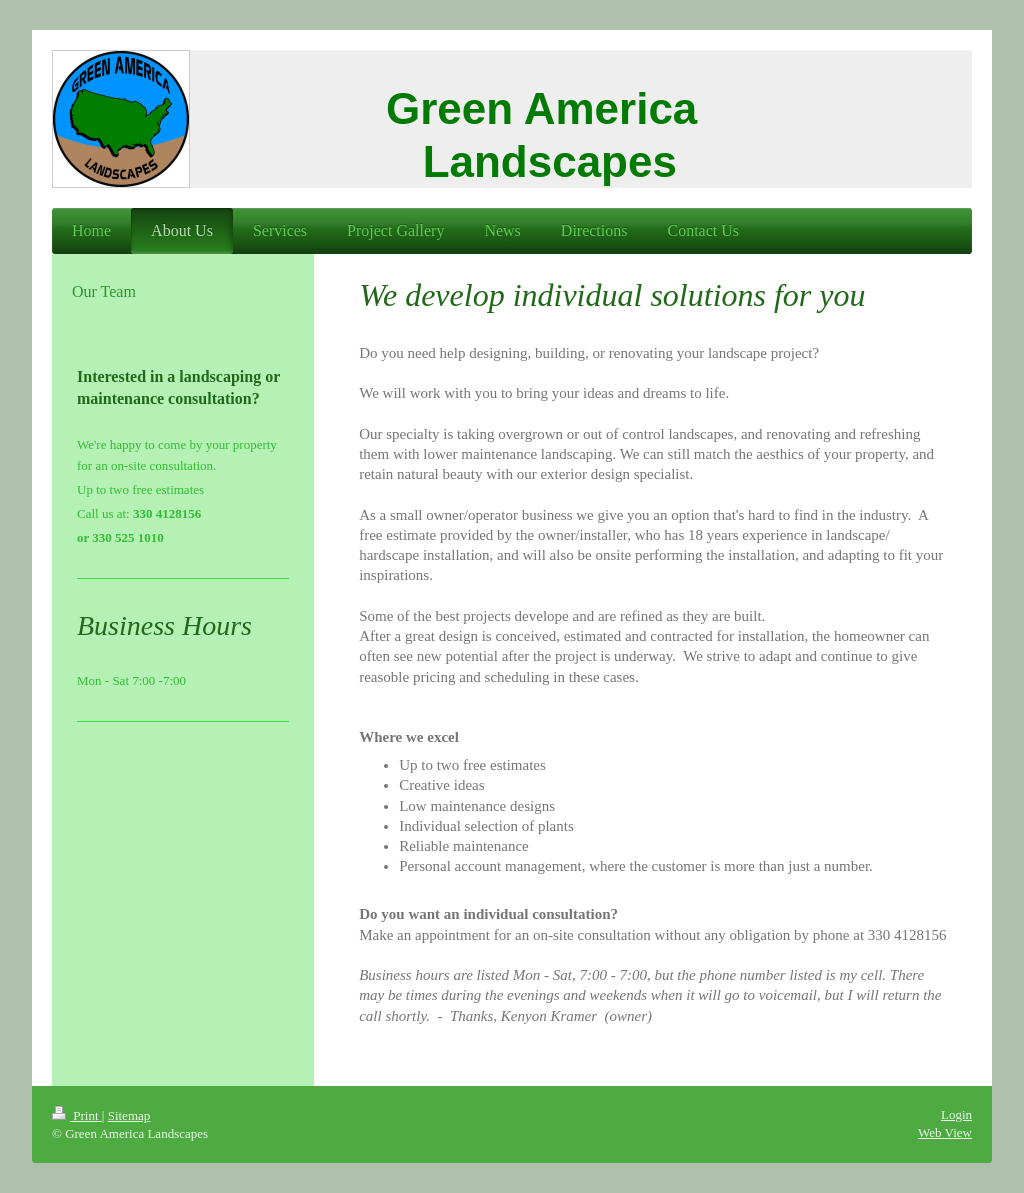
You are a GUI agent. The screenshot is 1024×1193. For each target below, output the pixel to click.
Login (956, 1114)
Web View (945, 1132)
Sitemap (129, 1115)
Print (77, 1115)
